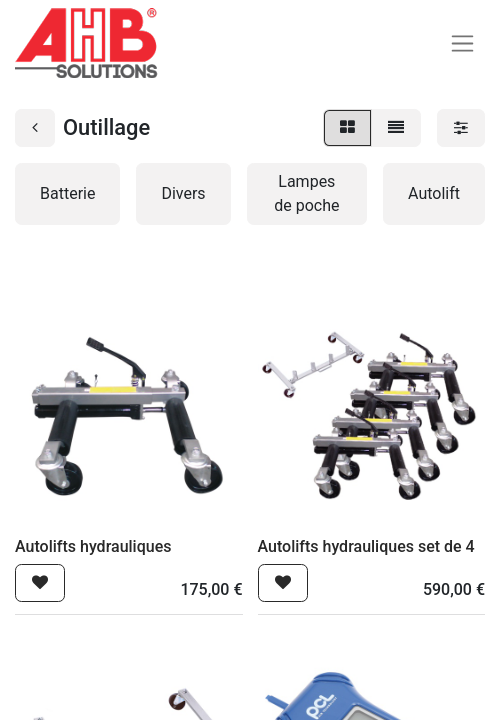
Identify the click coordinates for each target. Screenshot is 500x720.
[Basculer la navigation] (462, 43)
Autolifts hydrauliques (93, 546)
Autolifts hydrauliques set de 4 (366, 546)
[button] (40, 583)
